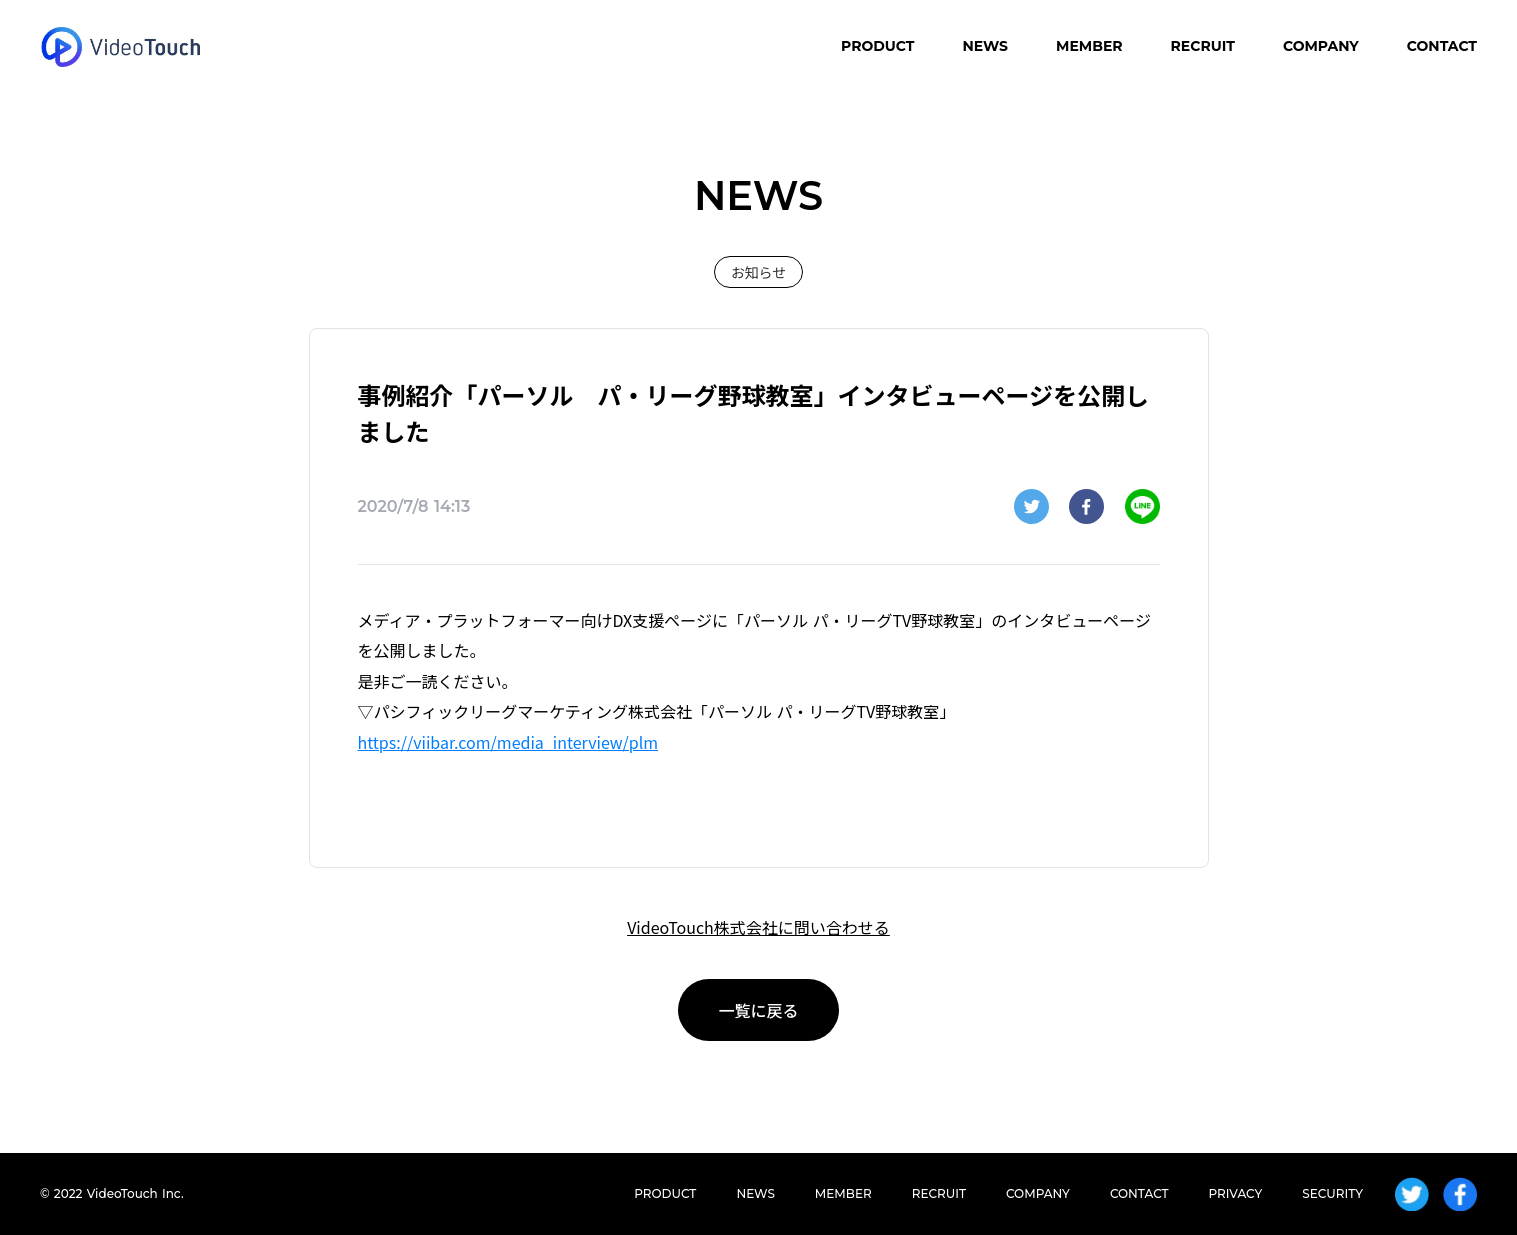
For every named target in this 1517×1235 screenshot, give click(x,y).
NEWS (985, 46)
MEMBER (1089, 46)
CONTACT (1442, 46)
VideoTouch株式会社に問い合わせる (758, 927)
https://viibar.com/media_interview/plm (508, 742)
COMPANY (1321, 46)
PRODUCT (877, 46)
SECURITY (1332, 1193)
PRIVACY (1236, 1193)
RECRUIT (1203, 46)
